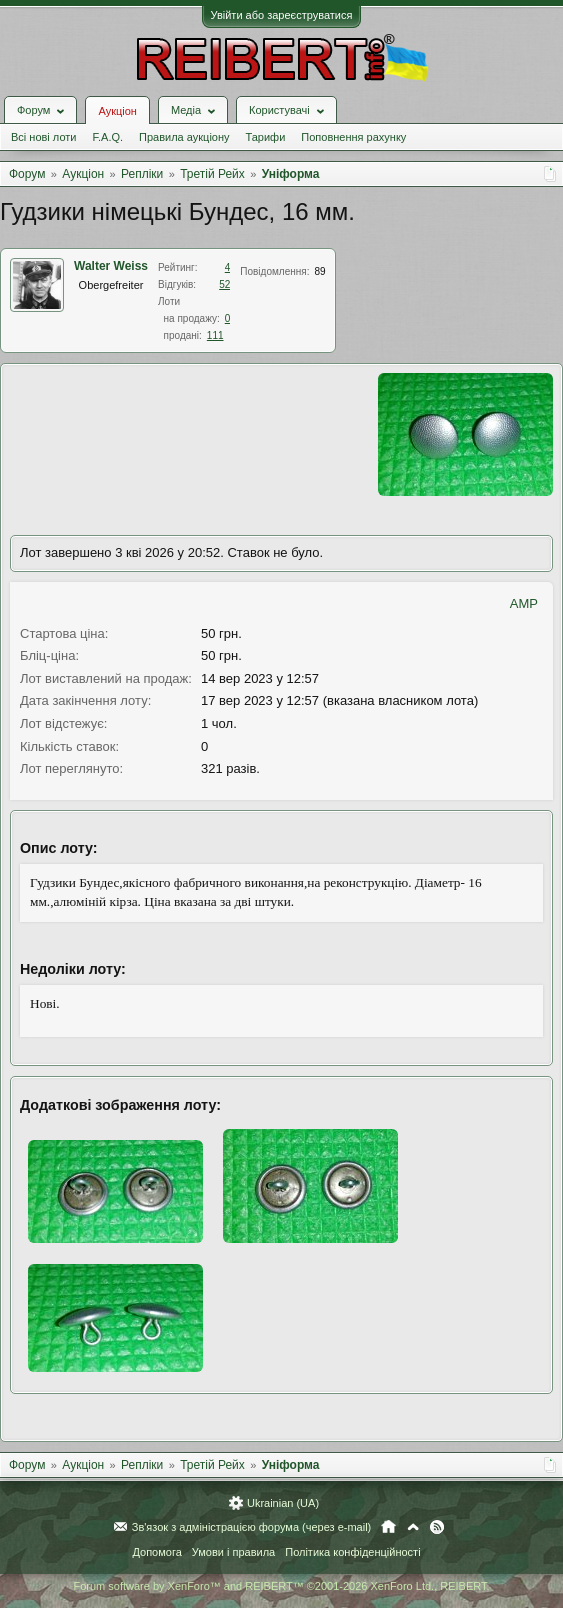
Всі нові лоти (43, 137)
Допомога (156, 1552)
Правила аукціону (184, 137)
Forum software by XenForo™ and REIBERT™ (281, 1586)
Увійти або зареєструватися (282, 15)
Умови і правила (233, 1552)
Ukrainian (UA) (283, 1503)
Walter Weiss (111, 266)
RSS (437, 1527)
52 (224, 284)
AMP (524, 603)
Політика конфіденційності (352, 1552)
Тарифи (266, 137)
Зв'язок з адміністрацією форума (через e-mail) (252, 1527)
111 (215, 335)
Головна (388, 1527)
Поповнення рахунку (353, 137)
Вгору (413, 1527)
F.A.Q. (107, 137)
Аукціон (117, 111)
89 (320, 271)
